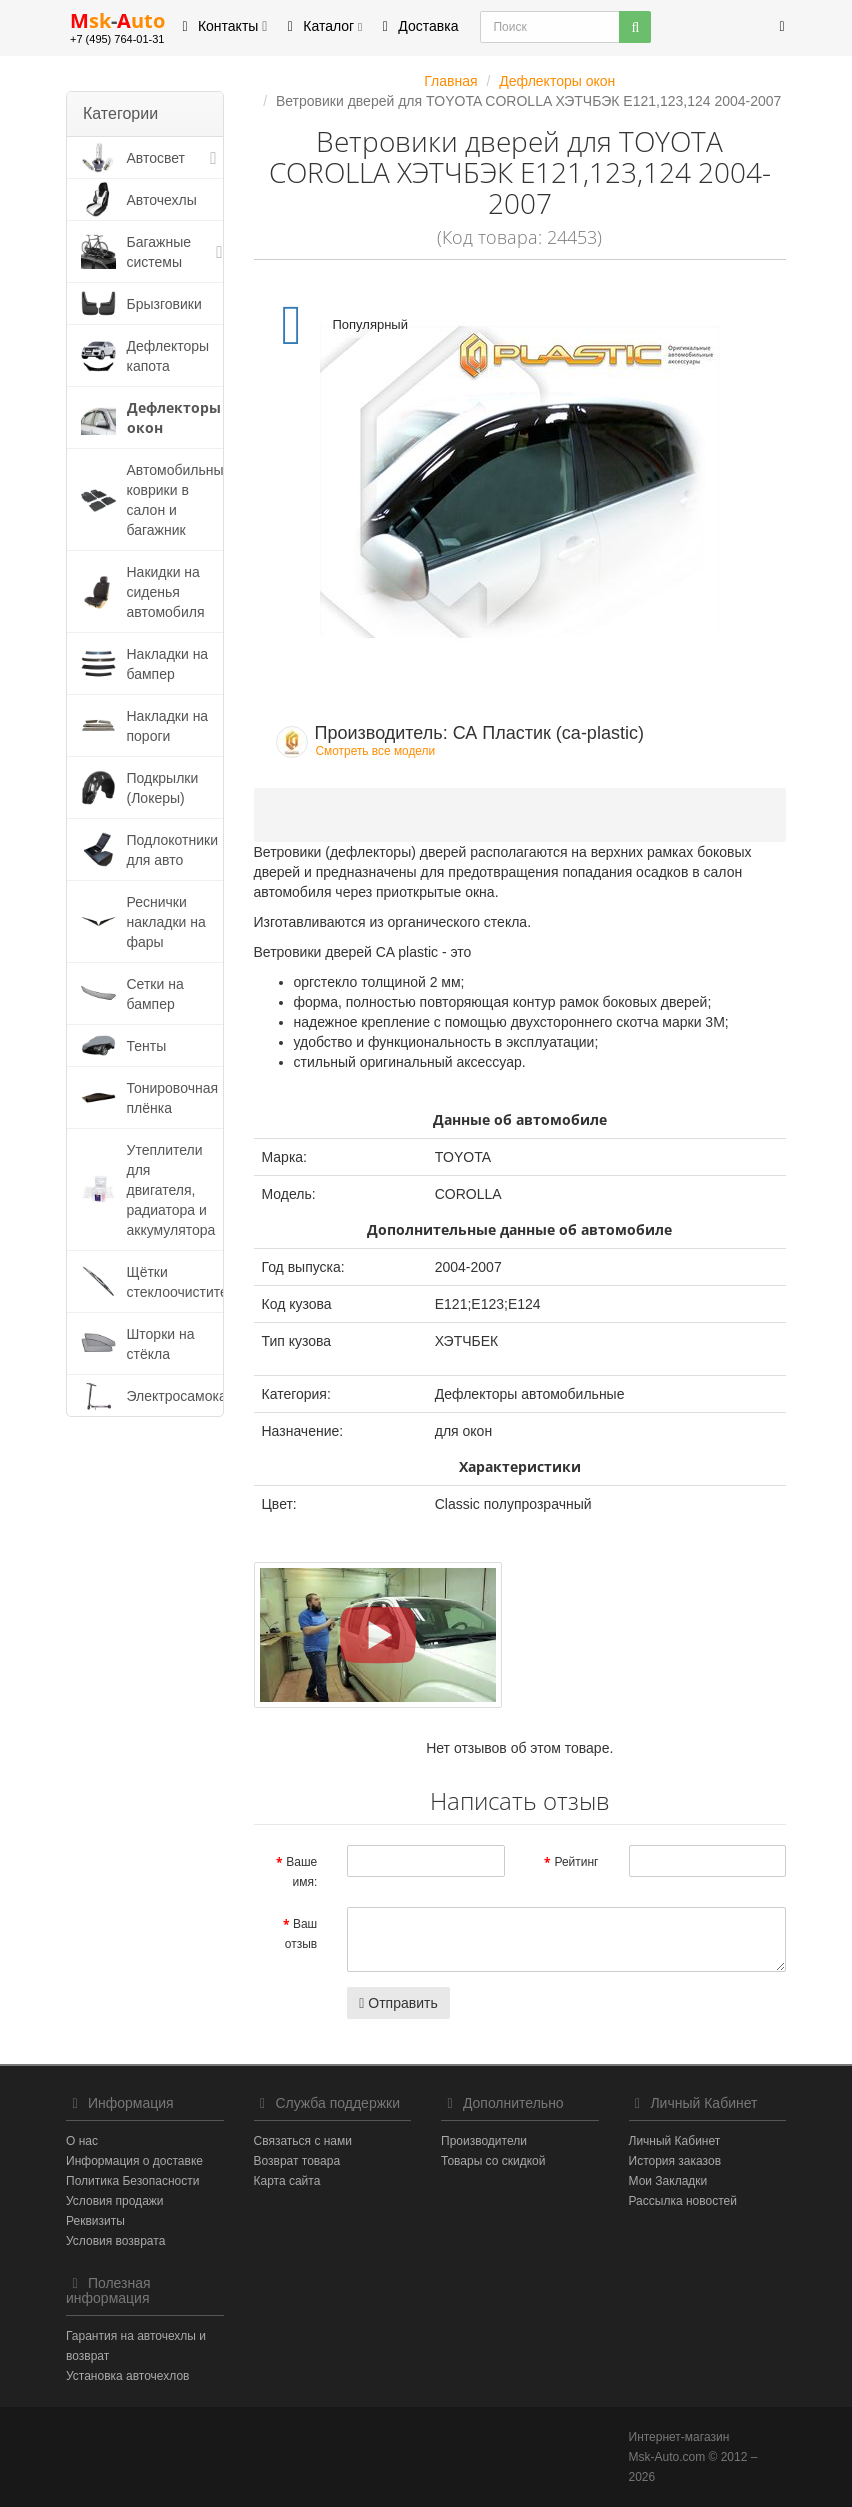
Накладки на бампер (168, 664)
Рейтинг (576, 1862)
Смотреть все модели (376, 751)
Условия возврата (115, 2241)
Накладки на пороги (168, 726)
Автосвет (156, 158)
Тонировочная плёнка (173, 1098)
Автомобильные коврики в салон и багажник (179, 500)
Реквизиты (95, 2221)
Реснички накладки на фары (166, 922)
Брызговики (164, 304)
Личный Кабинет (675, 2141)
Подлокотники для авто (173, 850)
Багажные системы (159, 252)
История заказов (675, 2161)
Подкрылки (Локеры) (163, 788)
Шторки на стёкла (161, 1344)
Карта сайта (287, 2181)
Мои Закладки (668, 2181)
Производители (484, 2141)
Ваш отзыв (301, 1934)
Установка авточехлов (127, 2376)
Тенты (147, 1046)
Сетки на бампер (155, 994)
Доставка (417, 26)
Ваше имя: (301, 1872)
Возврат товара (297, 2161)
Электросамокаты (185, 1396)
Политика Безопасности (132, 2181)
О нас (82, 2141)
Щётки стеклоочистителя (185, 1282)
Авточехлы (162, 200)
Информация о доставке (134, 2161)
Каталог (321, 26)
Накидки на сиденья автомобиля (166, 592)
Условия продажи (115, 2201)
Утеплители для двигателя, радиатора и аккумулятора (171, 1190)
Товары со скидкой (493, 2161)
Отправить (398, 2003)
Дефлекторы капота (168, 356)
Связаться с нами (303, 2141)
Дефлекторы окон (174, 417)
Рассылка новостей (683, 2201)
